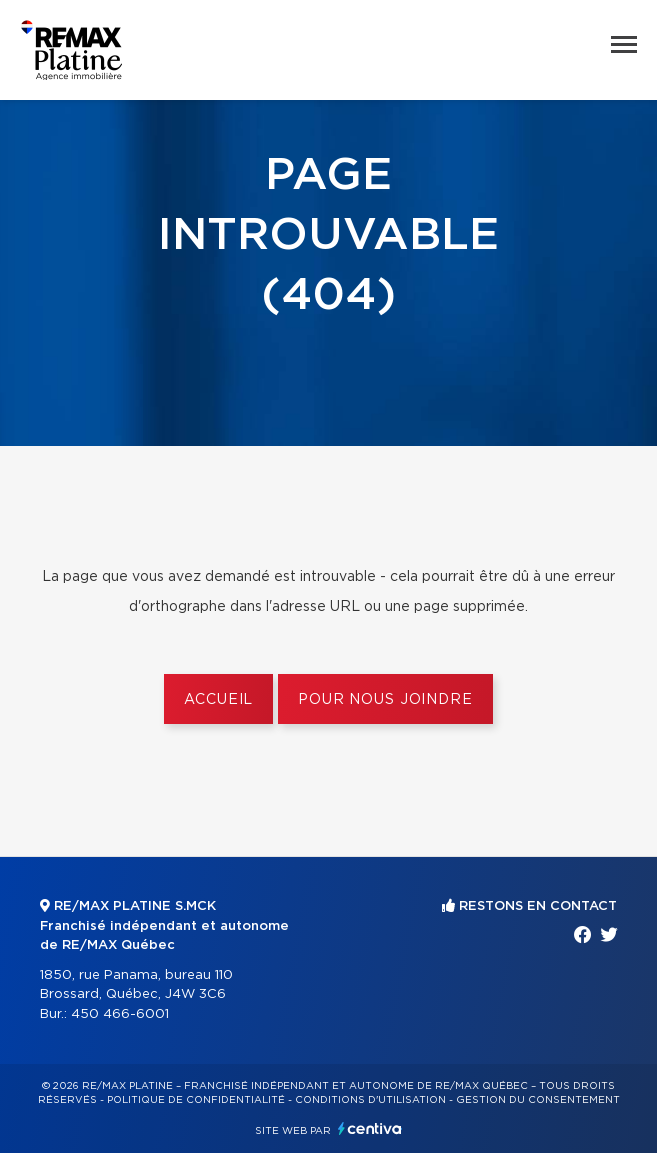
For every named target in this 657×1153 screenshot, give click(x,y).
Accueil (218, 700)
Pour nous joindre (385, 700)
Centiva (370, 1128)
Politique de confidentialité (196, 1100)
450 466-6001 (120, 1014)
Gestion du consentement (538, 1100)
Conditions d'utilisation (370, 1100)
